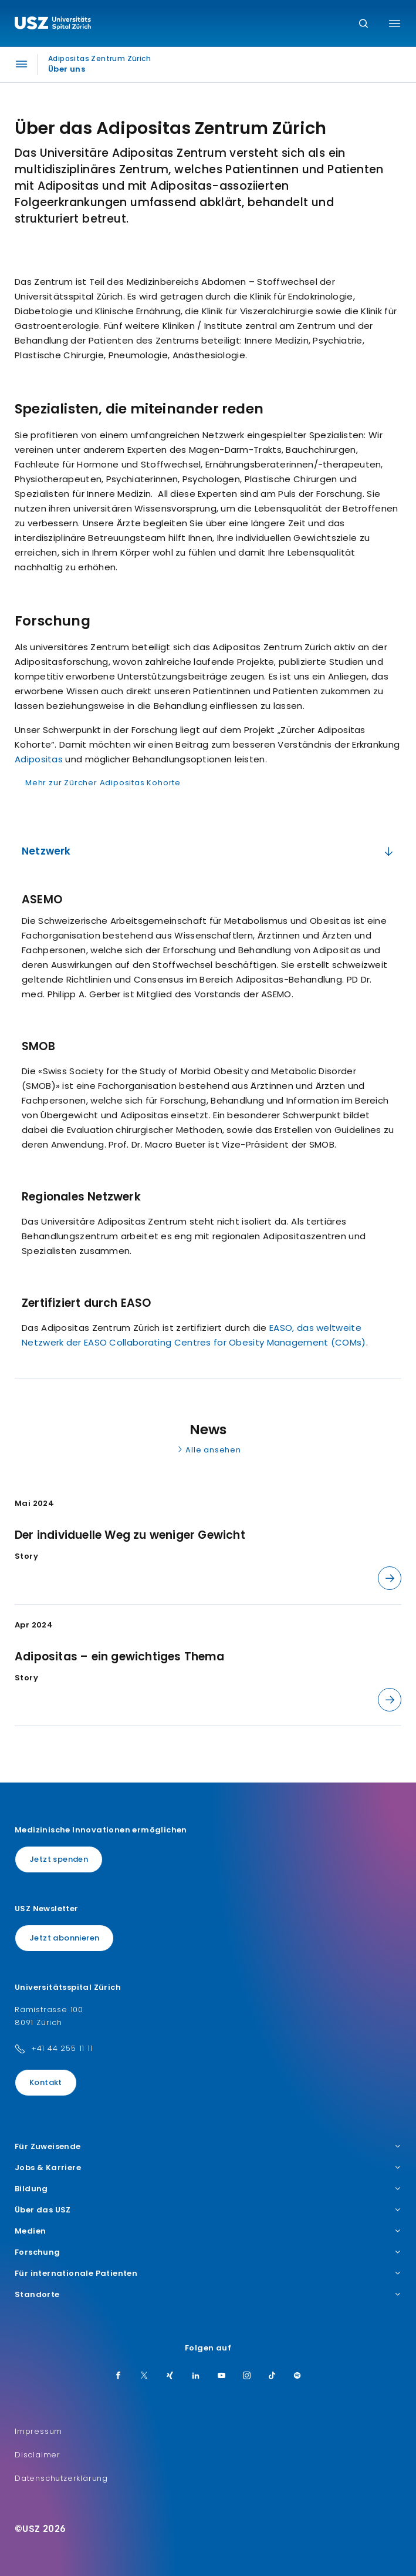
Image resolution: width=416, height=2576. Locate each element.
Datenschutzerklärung (61, 2478)
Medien (208, 2231)
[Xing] (170, 2376)
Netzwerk (208, 851)
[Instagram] (247, 2376)
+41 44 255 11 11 (62, 2048)
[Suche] (363, 24)
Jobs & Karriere (208, 2168)
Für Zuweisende (208, 2146)
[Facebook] (118, 2376)
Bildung (208, 2189)
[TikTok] (272, 2376)
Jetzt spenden (58, 1859)
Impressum (38, 2431)
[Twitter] (144, 2376)
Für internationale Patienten (208, 2273)
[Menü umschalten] (394, 23)
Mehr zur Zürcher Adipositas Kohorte (103, 782)
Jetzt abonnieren (64, 1937)
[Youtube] (222, 2376)
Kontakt (45, 2082)
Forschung (208, 2252)
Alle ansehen (208, 1449)
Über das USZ (208, 2210)
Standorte (208, 2294)
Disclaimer (37, 2454)
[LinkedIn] (196, 2376)
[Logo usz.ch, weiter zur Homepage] (53, 24)
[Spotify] (297, 2376)
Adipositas (39, 759)
